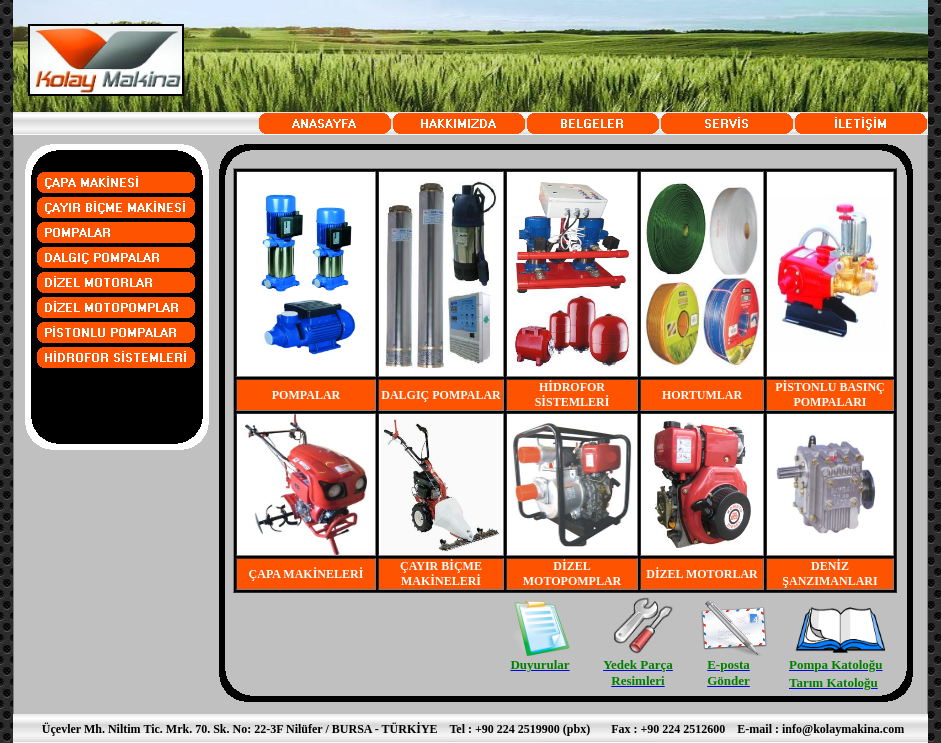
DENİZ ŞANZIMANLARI (829, 573)
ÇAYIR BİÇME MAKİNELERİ (441, 573)
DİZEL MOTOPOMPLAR (572, 573)
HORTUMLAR (702, 395)
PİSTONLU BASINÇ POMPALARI (829, 394)
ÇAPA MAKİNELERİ (306, 574)
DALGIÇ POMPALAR (440, 395)
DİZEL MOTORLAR (701, 574)
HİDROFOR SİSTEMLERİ (572, 394)
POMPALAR (306, 395)
